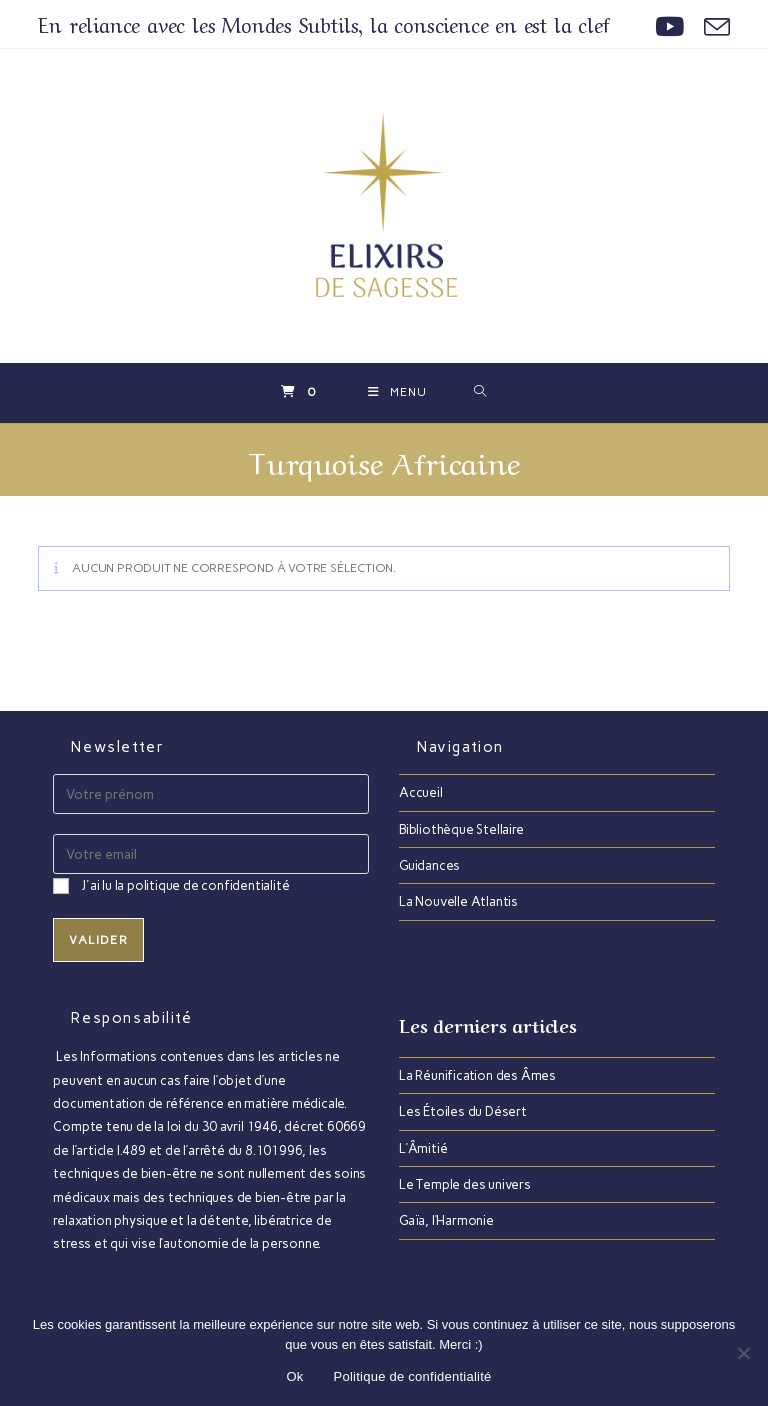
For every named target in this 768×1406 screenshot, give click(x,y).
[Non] (743, 1353)
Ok (294, 1376)
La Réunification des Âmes (477, 1075)
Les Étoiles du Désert (463, 1111)
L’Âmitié (423, 1147)
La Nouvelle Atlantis (458, 901)
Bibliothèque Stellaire (461, 829)
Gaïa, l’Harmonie (446, 1220)
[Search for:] (480, 393)
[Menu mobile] (397, 393)
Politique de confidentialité (413, 1376)
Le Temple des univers (465, 1184)
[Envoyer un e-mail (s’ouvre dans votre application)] (712, 27)
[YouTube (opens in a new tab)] (669, 27)
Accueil (421, 792)
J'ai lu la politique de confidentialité (185, 885)
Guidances (429, 865)
